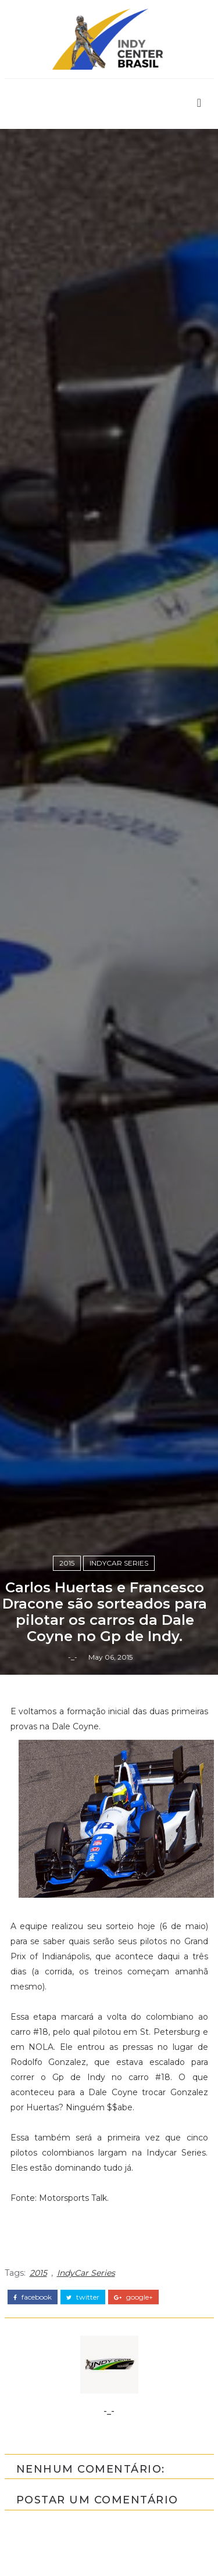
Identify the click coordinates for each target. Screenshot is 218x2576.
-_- (72, 1657)
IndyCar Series (119, 1563)
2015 (66, 1563)
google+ (133, 2297)
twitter (82, 2297)
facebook (32, 2297)
